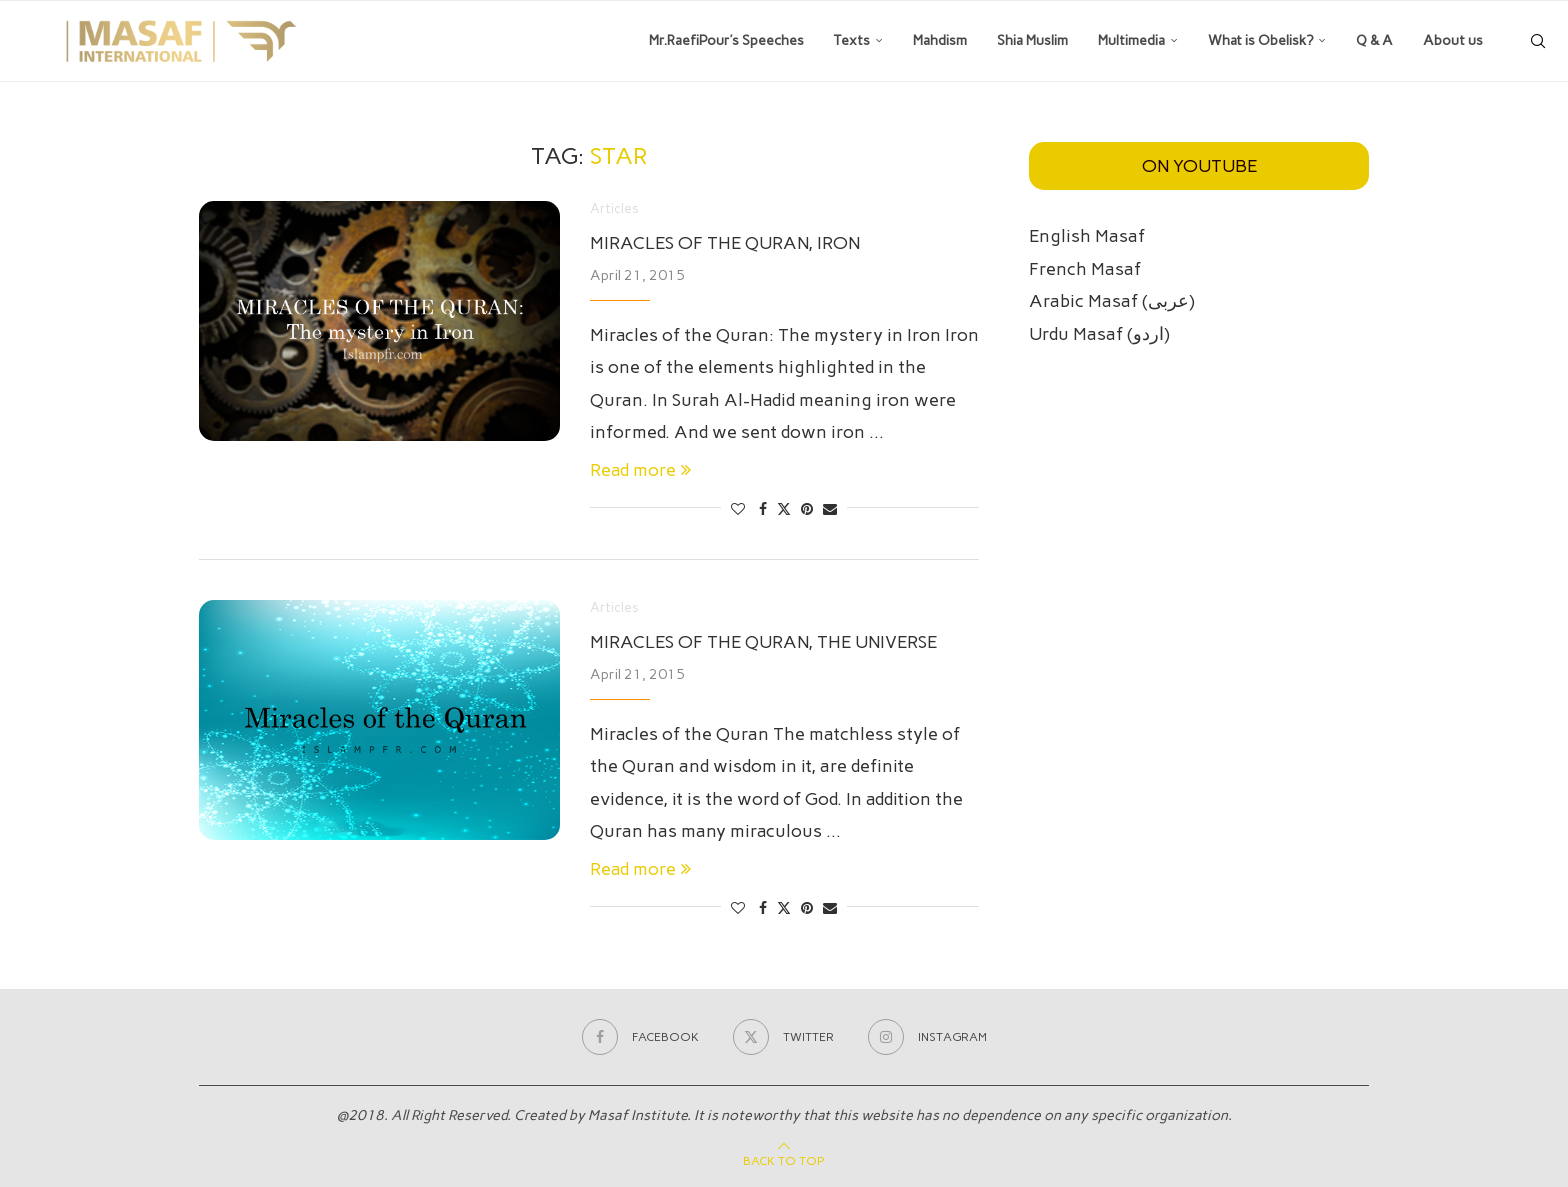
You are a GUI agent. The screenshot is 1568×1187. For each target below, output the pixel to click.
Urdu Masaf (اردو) (1099, 334)
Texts (852, 40)
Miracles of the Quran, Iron (725, 243)
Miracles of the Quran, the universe (763, 642)
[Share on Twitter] (784, 509)
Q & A (1374, 40)
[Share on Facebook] (763, 509)
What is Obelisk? (1260, 40)
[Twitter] (783, 1037)
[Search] (1538, 41)
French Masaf (1085, 269)
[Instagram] (927, 1037)
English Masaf (1087, 236)
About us (1453, 40)
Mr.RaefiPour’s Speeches (726, 40)
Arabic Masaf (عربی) (1112, 301)
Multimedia (1131, 40)
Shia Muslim (1032, 40)
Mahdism (940, 40)
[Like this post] (738, 509)
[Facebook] (640, 1037)
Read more (640, 470)
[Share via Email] (830, 509)
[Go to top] (784, 1159)
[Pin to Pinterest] (807, 509)
